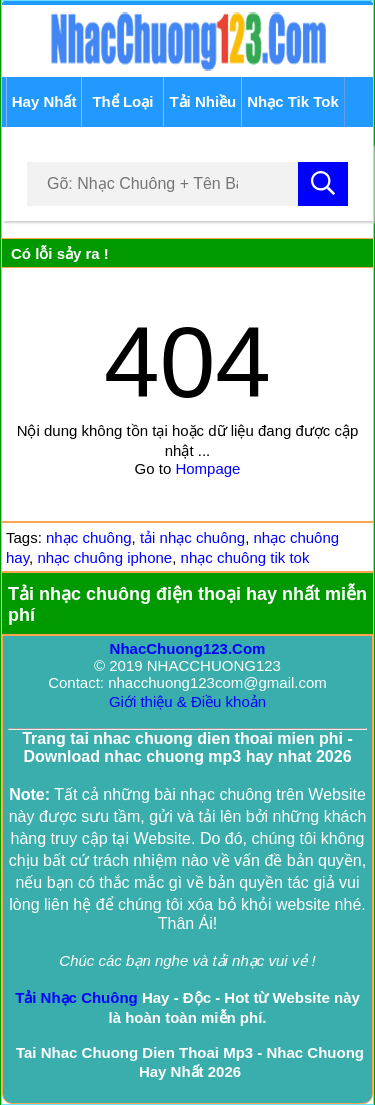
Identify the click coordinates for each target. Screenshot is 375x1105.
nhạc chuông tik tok (245, 557)
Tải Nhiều (202, 101)
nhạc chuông (89, 537)
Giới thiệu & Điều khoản (187, 701)
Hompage (207, 468)
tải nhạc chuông (192, 537)
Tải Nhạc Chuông (76, 997)
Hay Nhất (44, 101)
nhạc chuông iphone (104, 557)
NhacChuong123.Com (188, 648)
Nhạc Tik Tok (293, 101)
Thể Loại (122, 101)
